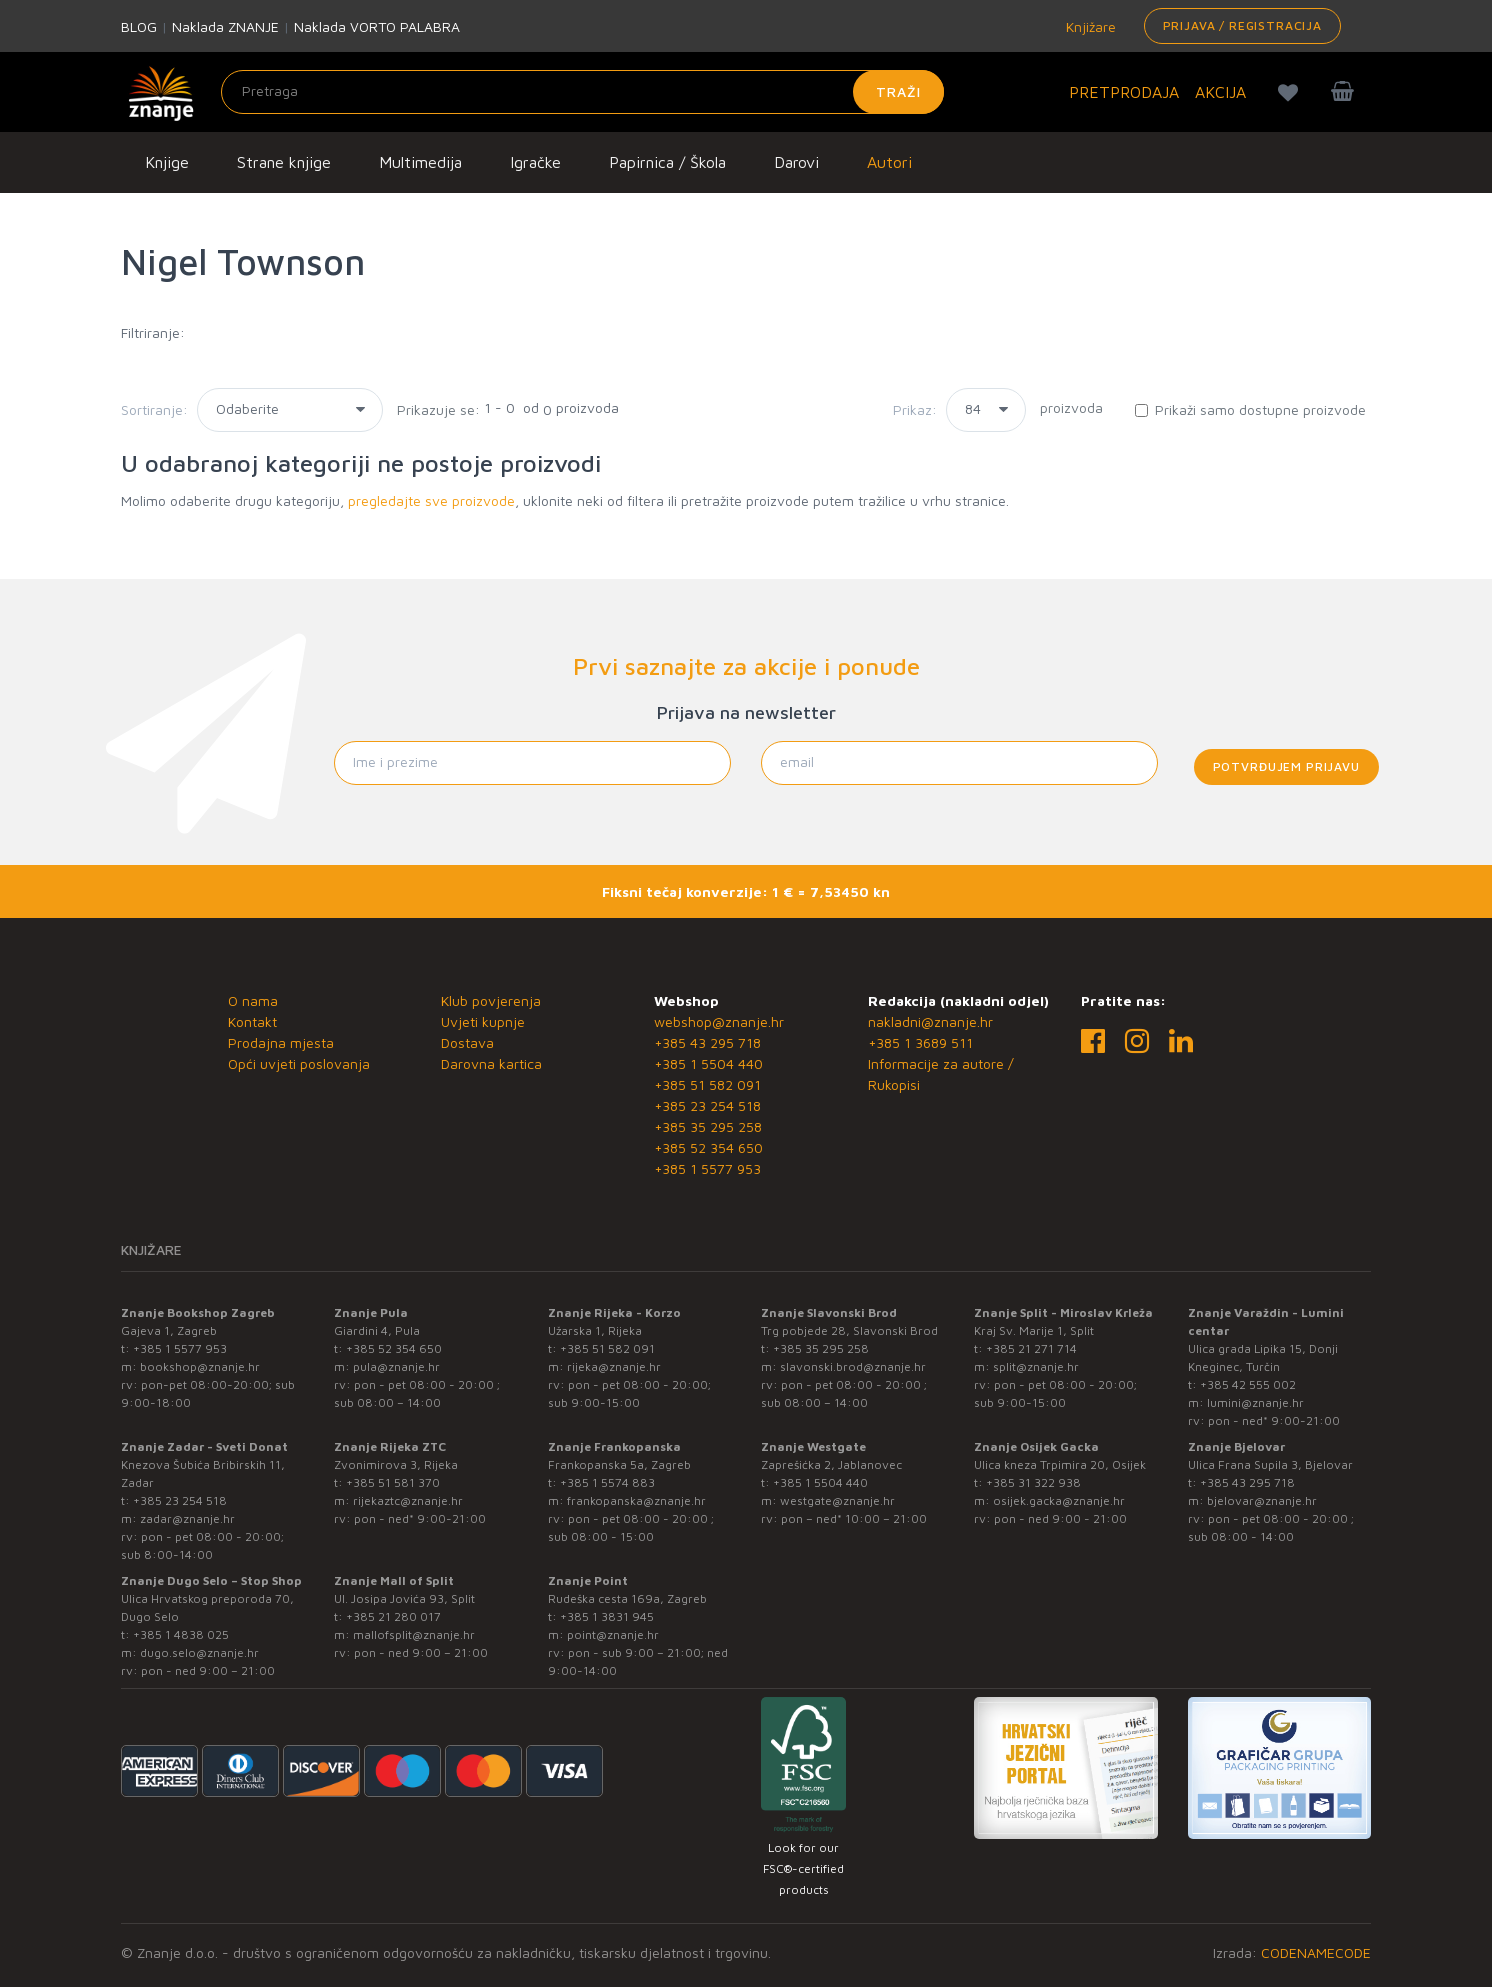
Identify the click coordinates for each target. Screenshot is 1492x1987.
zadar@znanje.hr (187, 1518)
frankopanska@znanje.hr (636, 1500)
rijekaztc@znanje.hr (408, 1500)
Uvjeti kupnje (483, 1021)
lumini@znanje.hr (1255, 1402)
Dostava (467, 1042)
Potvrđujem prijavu (1286, 766)
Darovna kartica (491, 1063)
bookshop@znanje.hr (200, 1366)
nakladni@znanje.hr (930, 1021)
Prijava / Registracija (1242, 25)
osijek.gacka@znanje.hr (1059, 1500)
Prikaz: (915, 409)
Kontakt (252, 1021)
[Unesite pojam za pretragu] (582, 92)
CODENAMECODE (1316, 1952)
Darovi (796, 162)
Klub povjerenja (491, 1000)
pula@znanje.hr (396, 1366)
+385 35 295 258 (708, 1126)
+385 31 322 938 (1033, 1482)
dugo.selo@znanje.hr (199, 1652)
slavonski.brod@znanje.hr (853, 1366)
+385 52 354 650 (708, 1147)
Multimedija (420, 162)
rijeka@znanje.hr (614, 1366)
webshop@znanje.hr (719, 1021)
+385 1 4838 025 (181, 1634)
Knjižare (1089, 26)
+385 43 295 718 (707, 1042)
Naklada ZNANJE (225, 26)
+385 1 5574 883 (607, 1482)
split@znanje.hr (1036, 1366)
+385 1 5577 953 (707, 1168)
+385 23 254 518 (707, 1105)
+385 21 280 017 (393, 1616)
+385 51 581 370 (393, 1482)
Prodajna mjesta (281, 1042)
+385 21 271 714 (1031, 1348)
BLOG (139, 26)
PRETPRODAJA (1124, 92)
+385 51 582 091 (707, 1084)
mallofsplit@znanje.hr (414, 1634)
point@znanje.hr (613, 1634)
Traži (898, 91)
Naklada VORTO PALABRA (377, 26)
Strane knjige (284, 162)
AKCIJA (1220, 92)
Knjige (167, 162)
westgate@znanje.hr (837, 1500)
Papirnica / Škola (667, 162)
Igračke (535, 162)
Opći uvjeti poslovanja (299, 1063)
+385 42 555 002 (1248, 1384)
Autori (889, 162)
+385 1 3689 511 (920, 1042)
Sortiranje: (154, 409)
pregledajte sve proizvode (431, 500)
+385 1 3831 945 (607, 1616)
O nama (253, 1000)
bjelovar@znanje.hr (1262, 1500)
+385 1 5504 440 (708, 1063)
